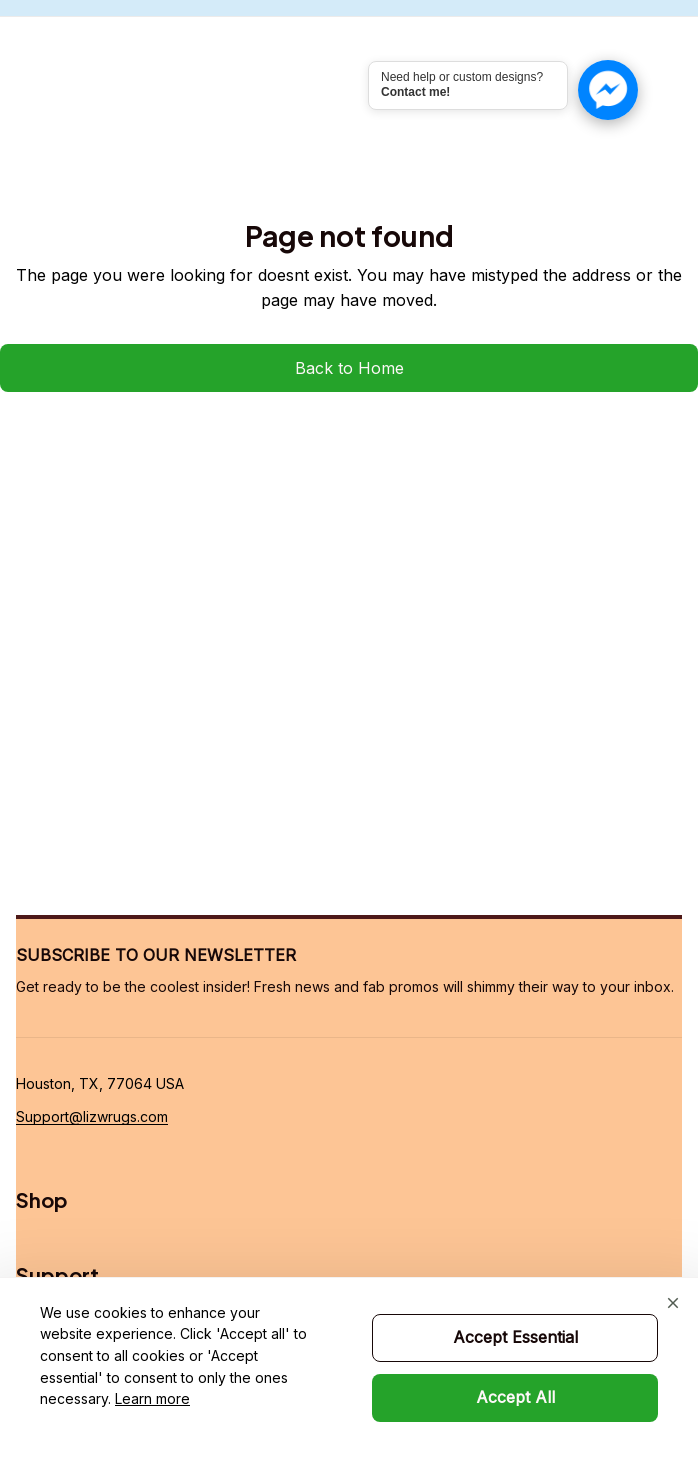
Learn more (152, 1398)
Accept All (515, 1397)
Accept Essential (515, 1337)
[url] (92, 1117)
